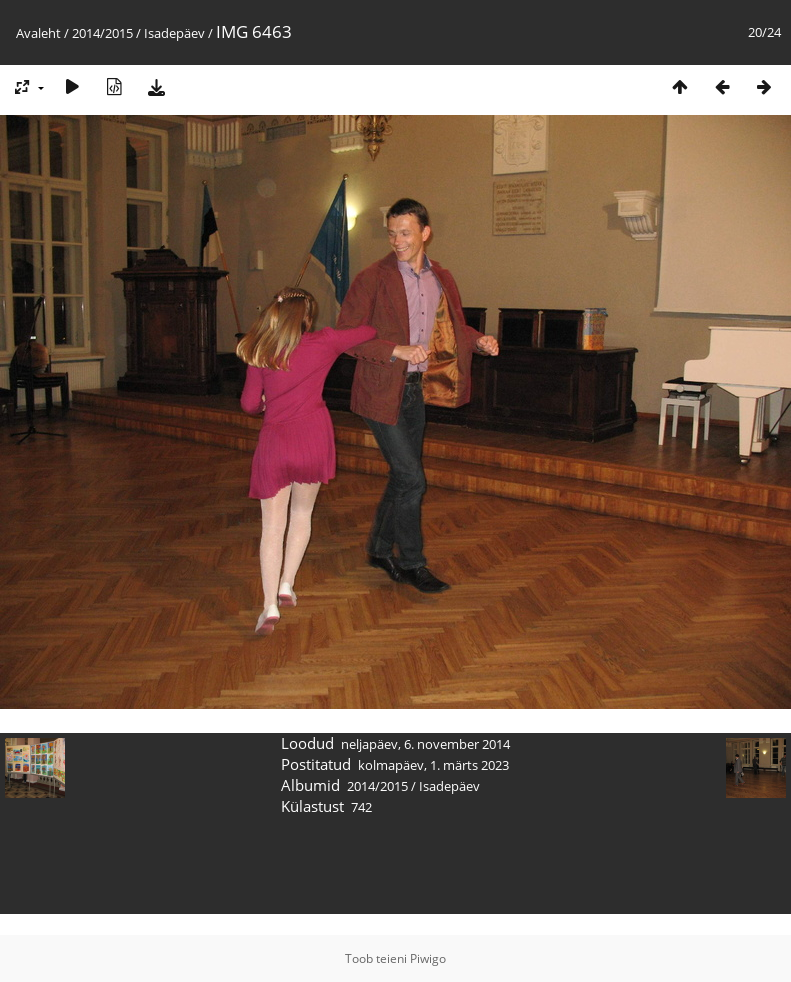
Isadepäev (174, 33)
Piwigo (428, 958)
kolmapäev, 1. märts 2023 (433, 765)
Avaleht (38, 33)
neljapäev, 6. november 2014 (425, 744)
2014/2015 (102, 33)
